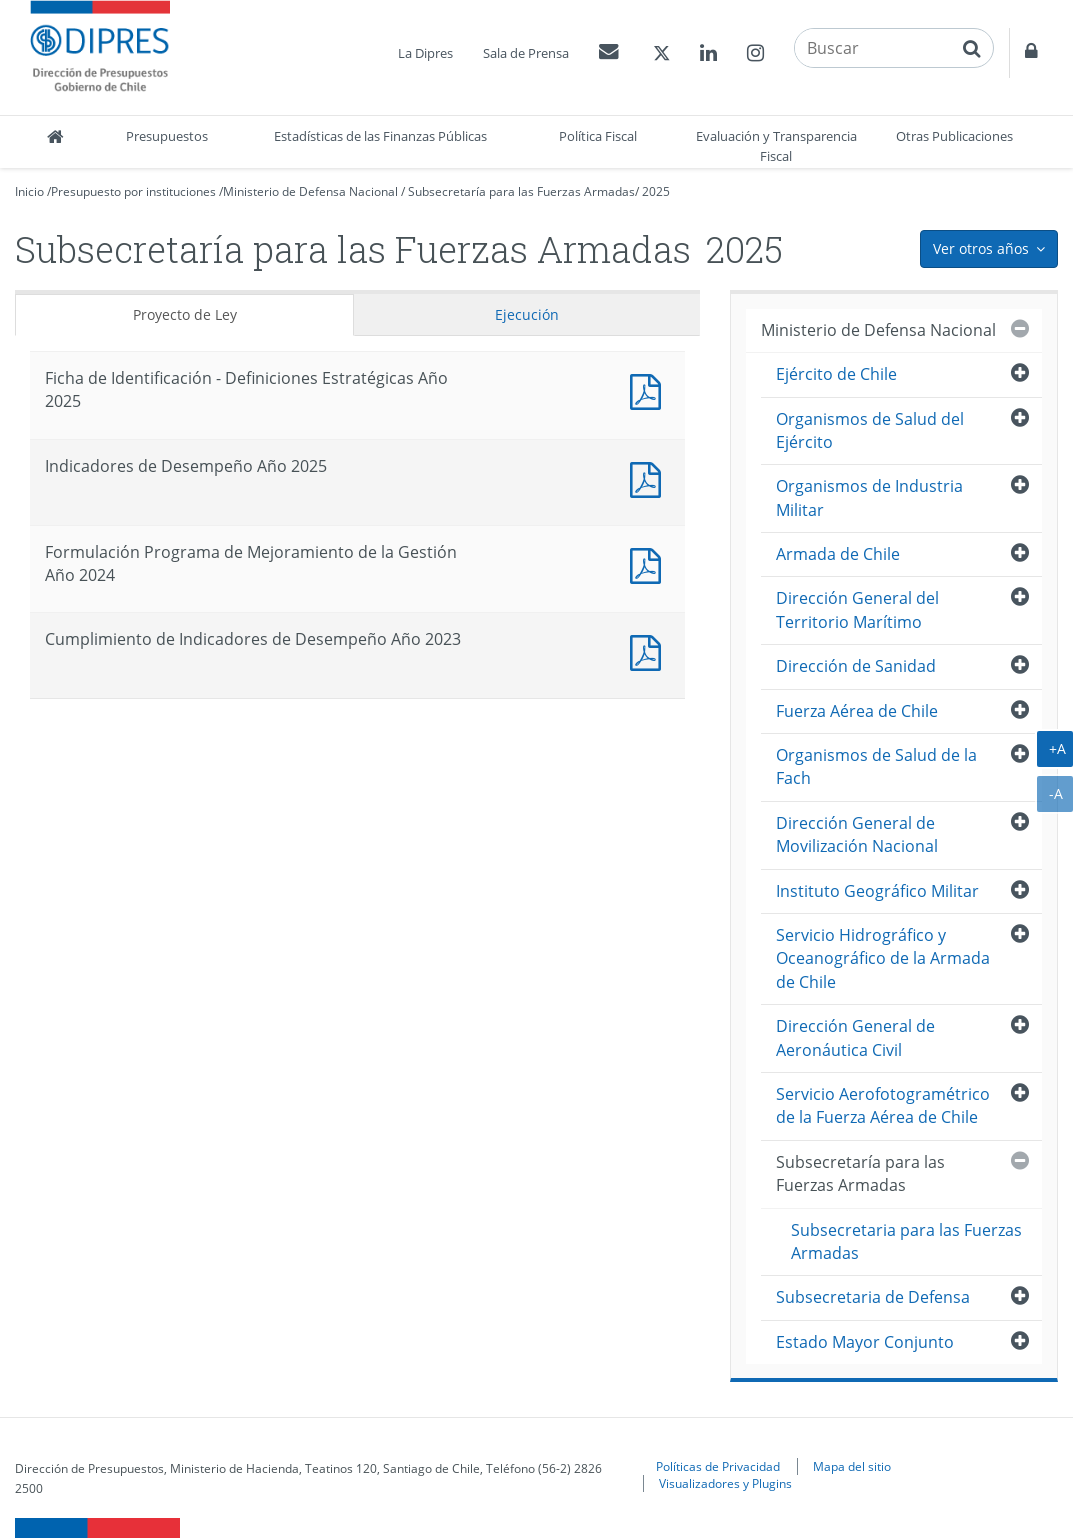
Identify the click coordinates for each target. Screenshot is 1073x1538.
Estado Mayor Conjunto (865, 1342)
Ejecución (527, 314)
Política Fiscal (598, 136)
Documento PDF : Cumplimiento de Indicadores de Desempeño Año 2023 (650, 650)
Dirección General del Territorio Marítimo (857, 609)
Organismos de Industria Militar (869, 497)
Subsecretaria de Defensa (873, 1297)
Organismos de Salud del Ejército (870, 430)
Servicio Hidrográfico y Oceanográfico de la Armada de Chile (883, 958)
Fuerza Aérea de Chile (857, 711)
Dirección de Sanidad (856, 666)
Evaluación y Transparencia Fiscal (776, 146)
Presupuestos (167, 136)
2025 (656, 191)
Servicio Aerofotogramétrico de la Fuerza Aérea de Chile (883, 1105)
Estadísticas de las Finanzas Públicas (380, 136)
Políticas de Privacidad (718, 1466)
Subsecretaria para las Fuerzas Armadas (906, 1241)
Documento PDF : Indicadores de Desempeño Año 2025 (650, 477)
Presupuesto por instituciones (133, 191)
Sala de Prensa (526, 53)
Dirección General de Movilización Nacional (857, 834)
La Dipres (425, 53)
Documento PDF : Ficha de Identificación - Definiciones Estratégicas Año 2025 (650, 389)
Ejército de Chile (836, 374)
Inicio (29, 191)
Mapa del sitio (852, 1466)
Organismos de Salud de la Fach (876, 766)
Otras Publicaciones (954, 136)
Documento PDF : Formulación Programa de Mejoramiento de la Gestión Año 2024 (650, 563)
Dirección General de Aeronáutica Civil (855, 1037)
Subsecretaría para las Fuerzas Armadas (521, 191)
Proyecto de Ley (185, 314)
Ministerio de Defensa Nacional (310, 191)
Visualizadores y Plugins (725, 1483)
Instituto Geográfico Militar (877, 891)
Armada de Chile (838, 554)
